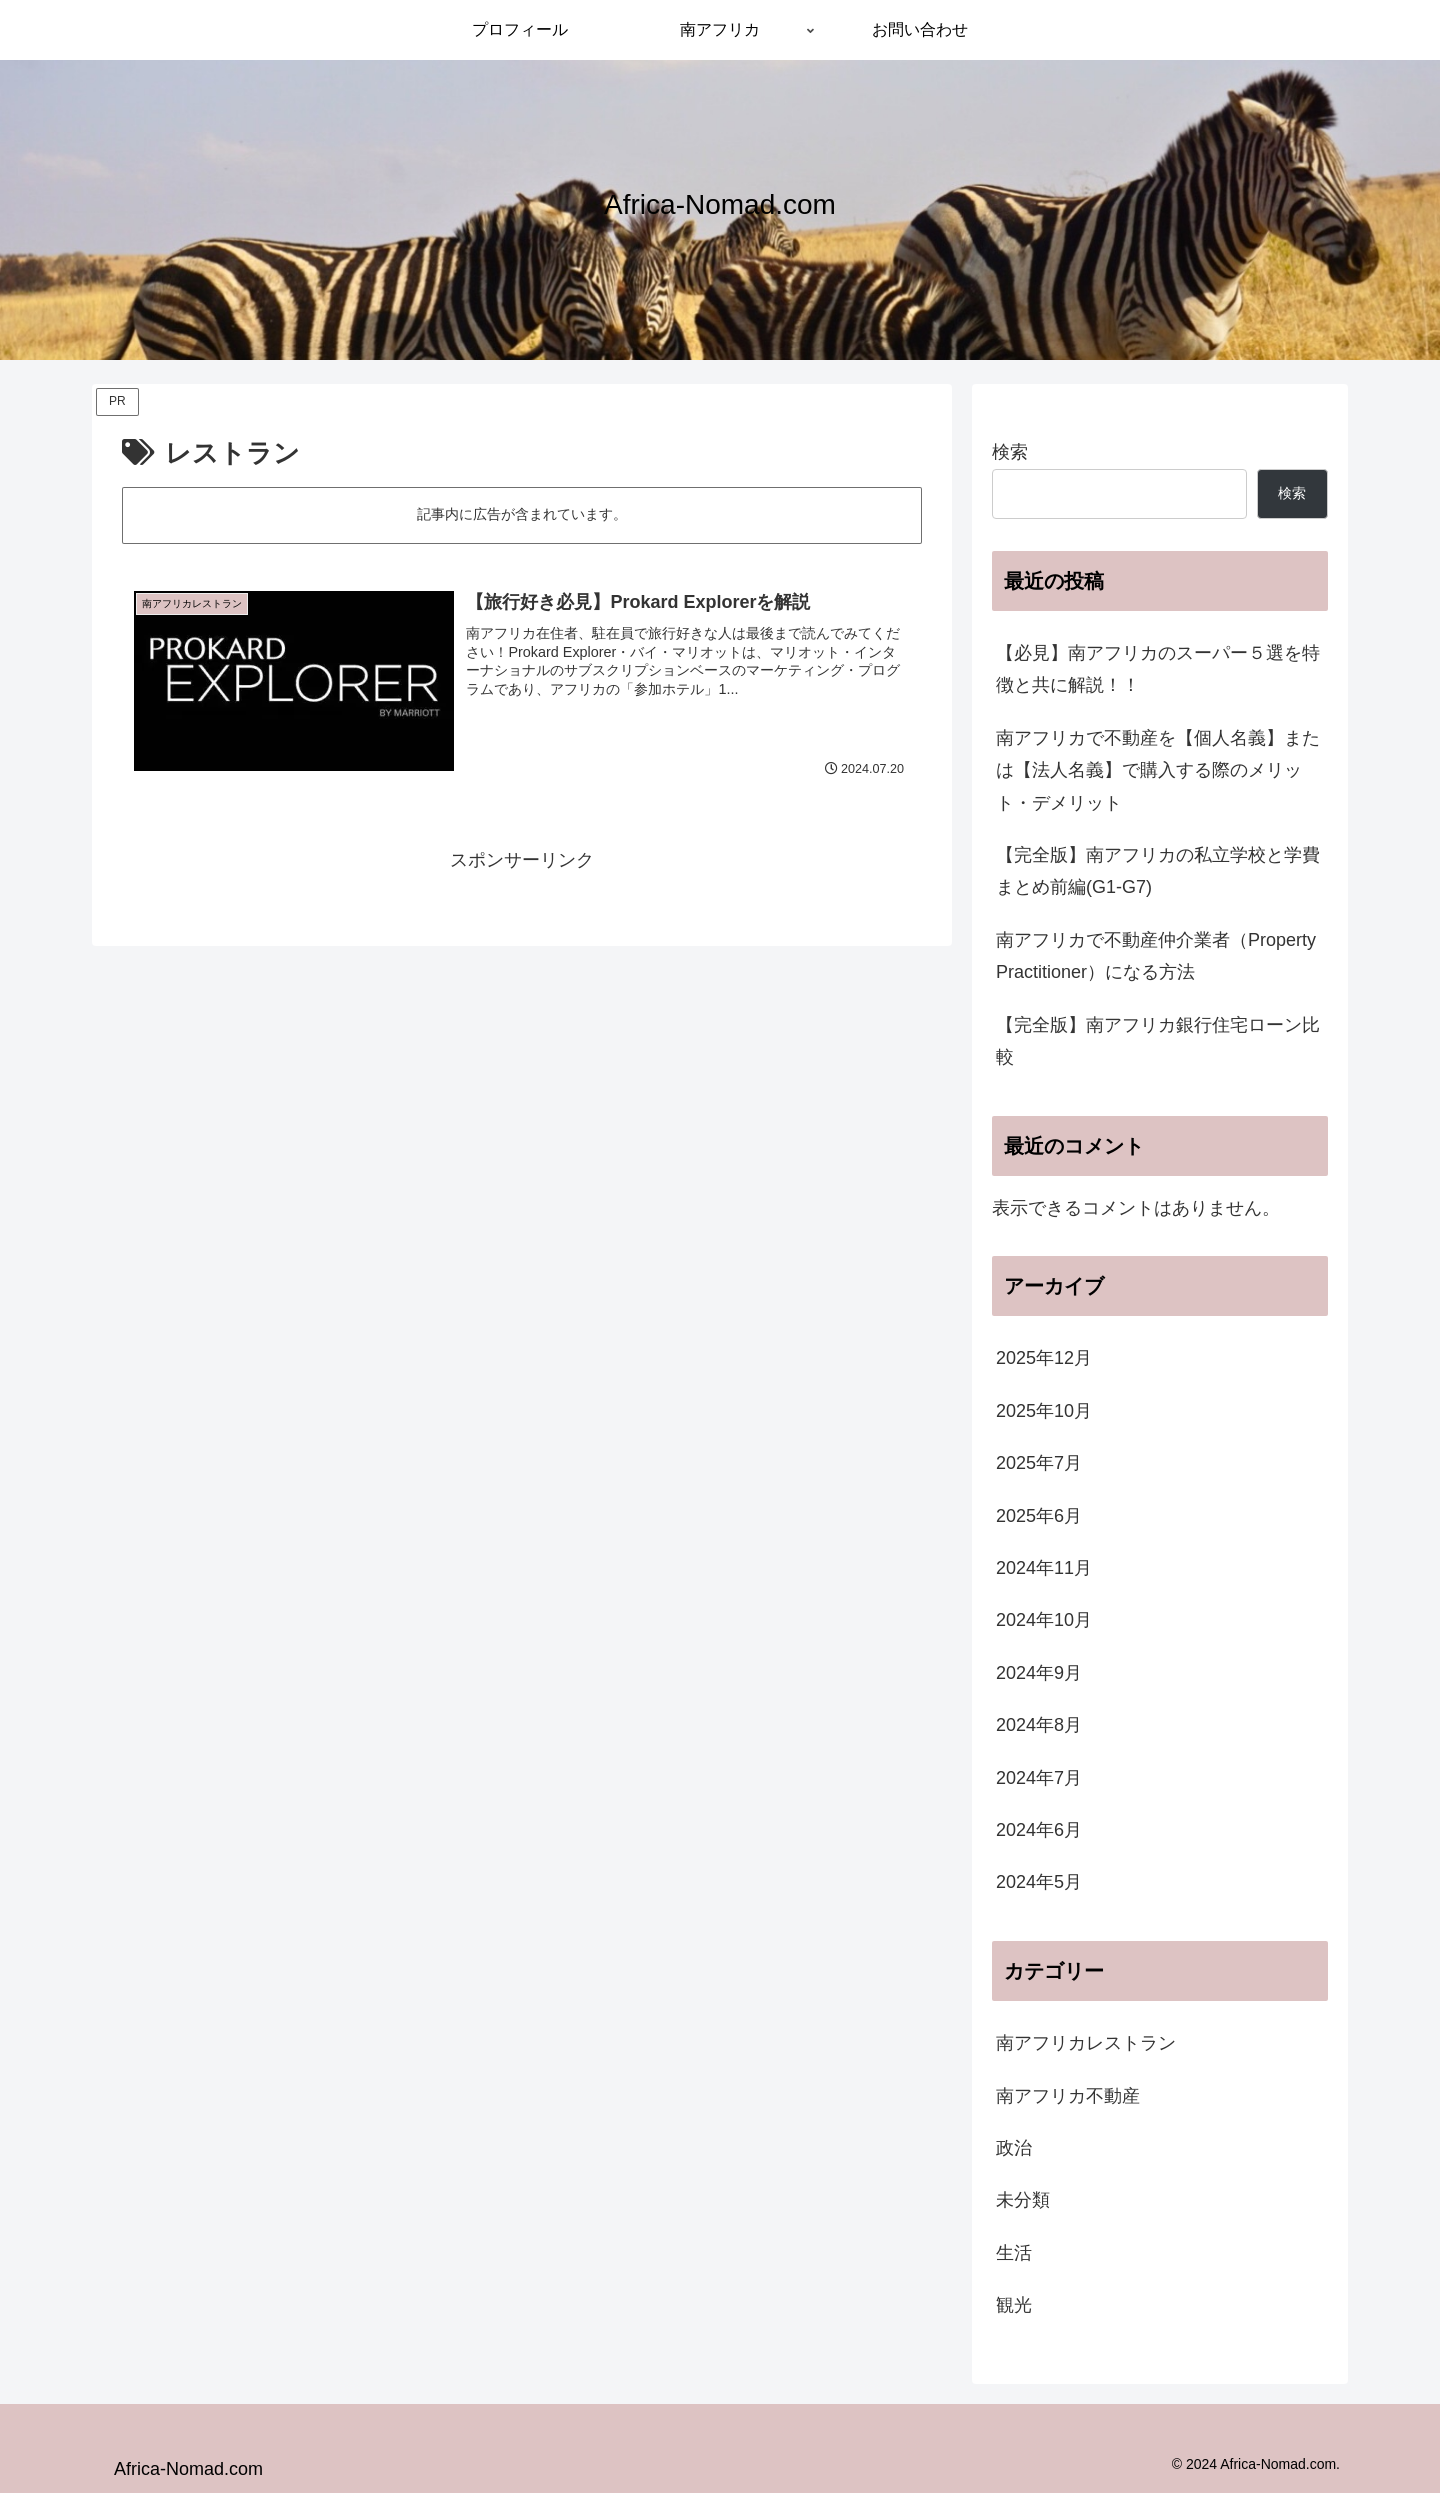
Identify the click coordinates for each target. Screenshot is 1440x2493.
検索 (1010, 452)
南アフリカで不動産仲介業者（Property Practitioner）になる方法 (1156, 956)
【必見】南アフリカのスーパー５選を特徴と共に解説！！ (1158, 669)
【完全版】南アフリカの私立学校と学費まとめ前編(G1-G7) (1158, 871)
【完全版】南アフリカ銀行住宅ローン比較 (1158, 1041)
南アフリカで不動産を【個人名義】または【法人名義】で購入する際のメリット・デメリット (1158, 770)
